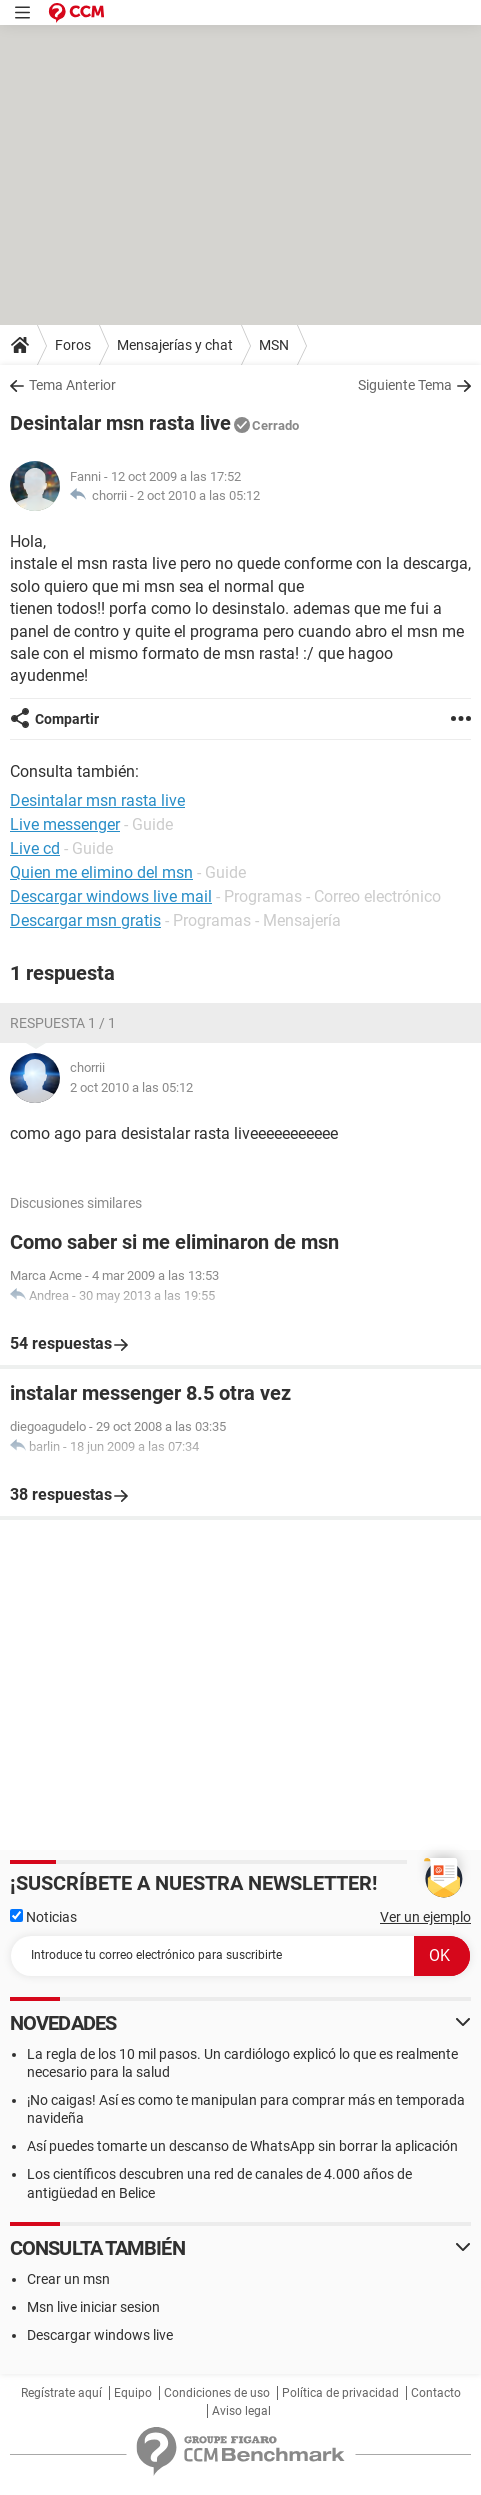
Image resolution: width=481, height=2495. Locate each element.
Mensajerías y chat (175, 345)
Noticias (43, 1917)
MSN (274, 345)
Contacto (436, 2393)
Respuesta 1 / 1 (63, 1023)
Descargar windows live (100, 2335)
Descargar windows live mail (111, 896)
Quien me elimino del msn (101, 872)
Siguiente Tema (405, 385)
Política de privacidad (340, 2393)
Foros (73, 345)
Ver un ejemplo (425, 1917)
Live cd (35, 848)
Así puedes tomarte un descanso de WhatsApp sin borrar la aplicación (242, 2146)
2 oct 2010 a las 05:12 (198, 495)
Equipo (133, 2393)
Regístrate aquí (61, 2393)
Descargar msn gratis (85, 920)
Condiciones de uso (217, 2393)
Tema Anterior (72, 385)
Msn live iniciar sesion (93, 2307)
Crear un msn (68, 2279)
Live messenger (65, 824)
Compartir (67, 719)
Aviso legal (241, 2411)
